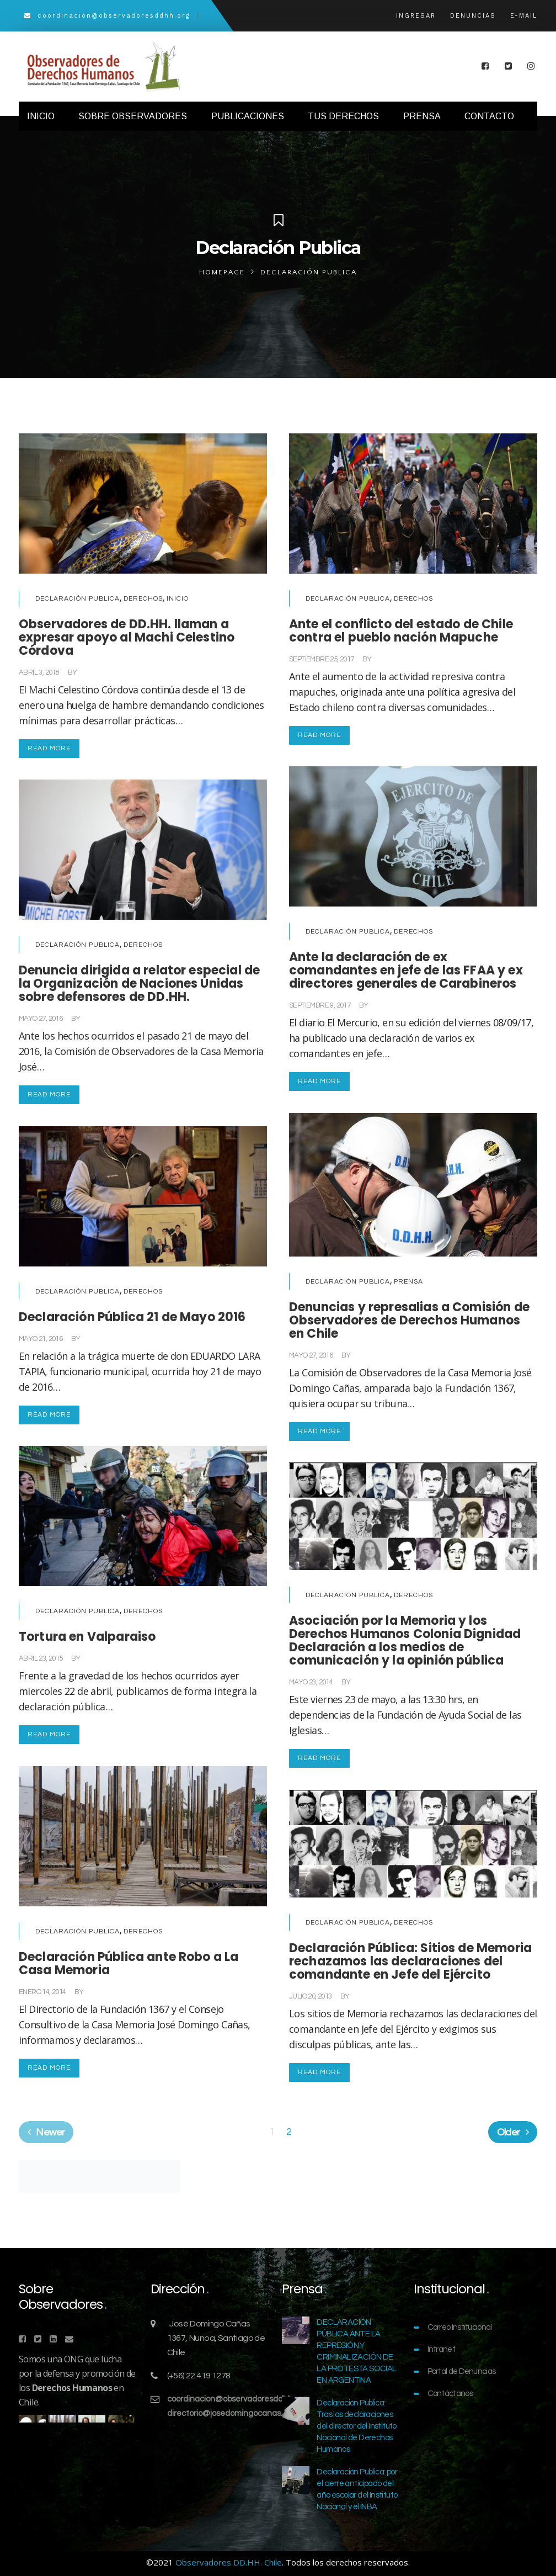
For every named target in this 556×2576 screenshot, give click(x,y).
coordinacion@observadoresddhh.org (237, 2399)
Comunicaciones (106, 672)
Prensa (408, 1281)
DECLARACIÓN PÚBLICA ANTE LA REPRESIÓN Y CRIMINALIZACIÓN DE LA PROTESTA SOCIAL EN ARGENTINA (356, 2351)
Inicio (178, 598)
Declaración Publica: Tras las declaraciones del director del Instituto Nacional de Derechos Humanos (356, 2426)
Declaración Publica (77, 598)
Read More (49, 748)
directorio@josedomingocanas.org (231, 2413)
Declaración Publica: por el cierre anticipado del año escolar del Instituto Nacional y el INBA (357, 2489)
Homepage (222, 272)
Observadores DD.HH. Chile (228, 2562)
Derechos (143, 598)
